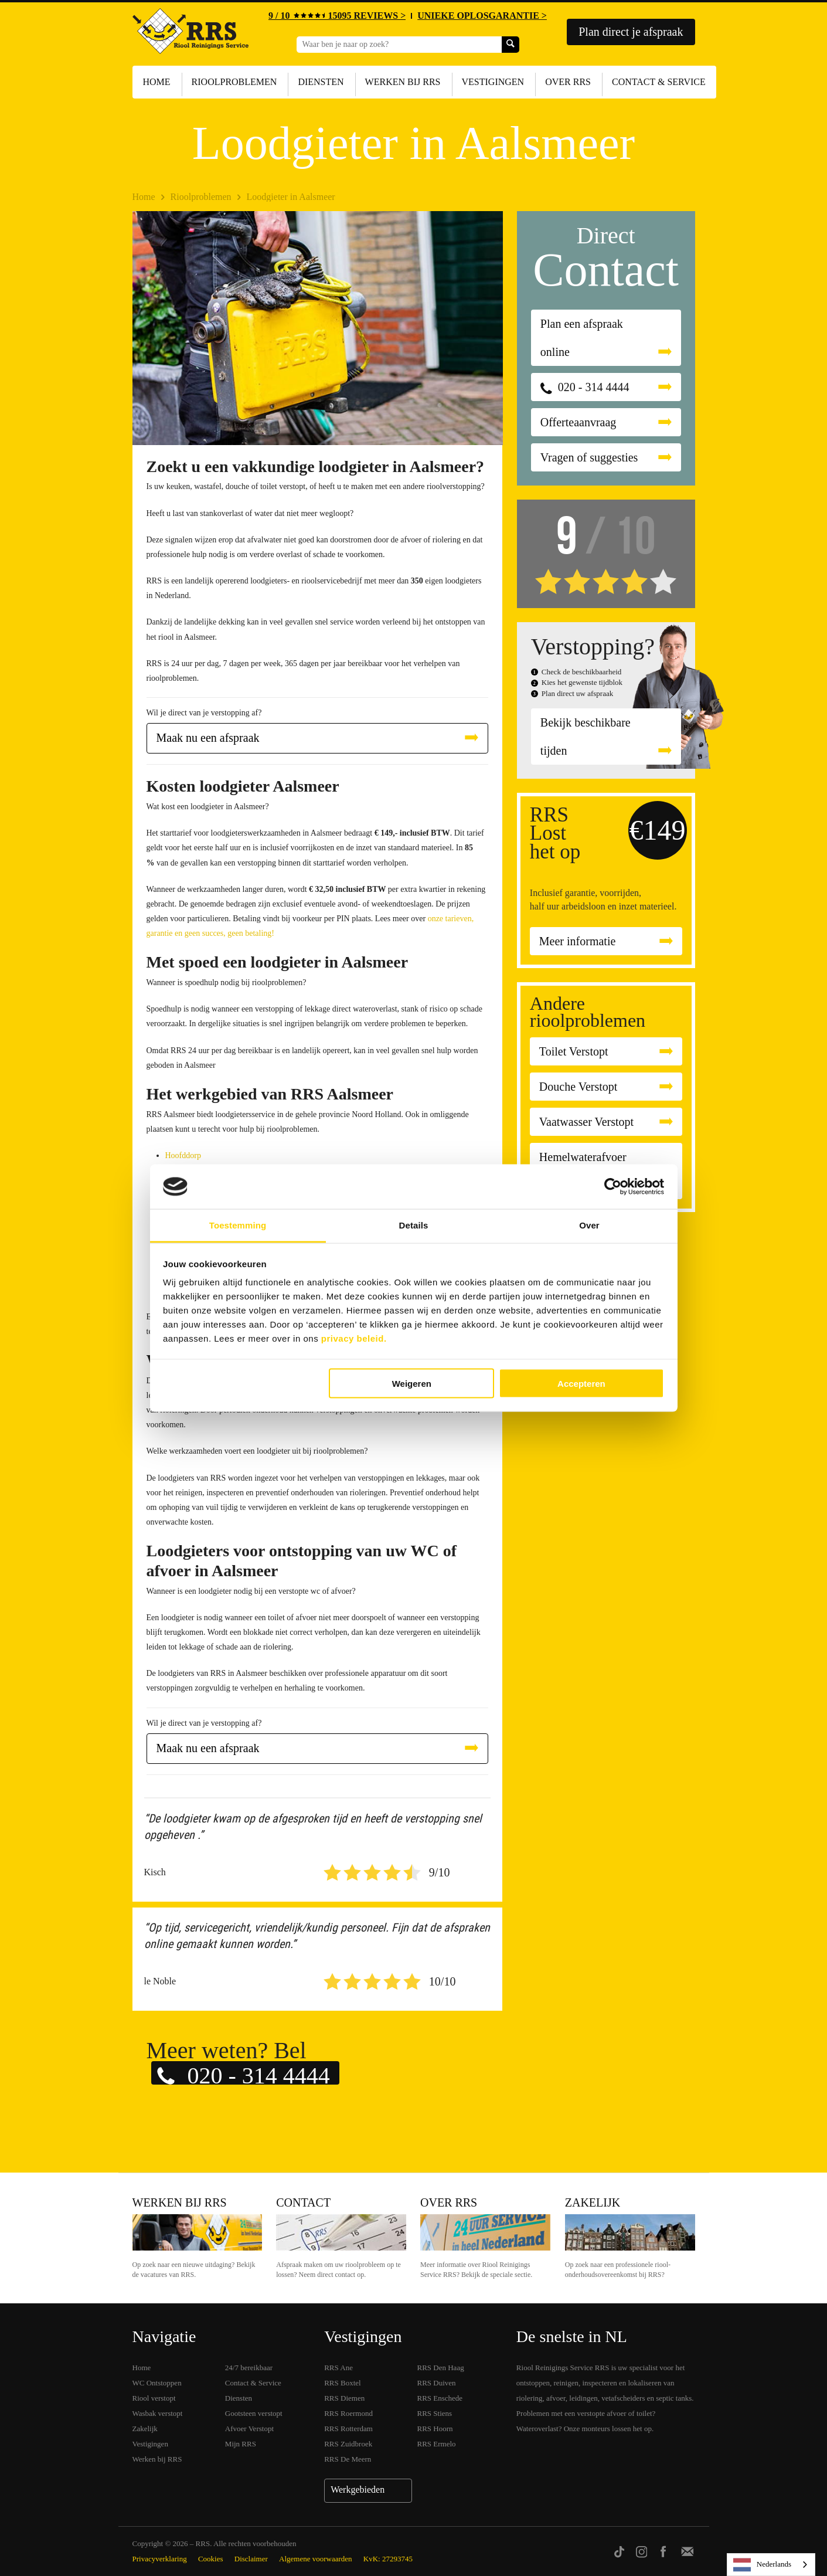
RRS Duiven (436, 2382)
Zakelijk (592, 2202)
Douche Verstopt (578, 1086)
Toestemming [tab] (238, 1225)
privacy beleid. (354, 1338)
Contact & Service (659, 82)
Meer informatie (577, 941)
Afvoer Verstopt (249, 2428)
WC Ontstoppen (157, 2382)
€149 (657, 830)
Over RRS (568, 82)
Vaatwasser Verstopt (586, 1121)
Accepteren (581, 1383)
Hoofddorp (183, 1155)
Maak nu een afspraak (208, 737)
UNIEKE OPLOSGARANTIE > (482, 16)
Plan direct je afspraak (630, 31)
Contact (303, 2202)
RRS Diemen (344, 2398)
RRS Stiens (434, 2413)
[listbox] (771, 2564)
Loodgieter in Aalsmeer (291, 197)
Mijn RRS (240, 2443)
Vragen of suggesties (589, 457)
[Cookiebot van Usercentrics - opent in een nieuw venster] (612, 1187)
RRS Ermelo (436, 2443)
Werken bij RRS (403, 82)
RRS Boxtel (342, 2382)
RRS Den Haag (440, 2367)
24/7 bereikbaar (249, 2367)
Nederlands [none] (762, 2565)
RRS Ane (338, 2367)
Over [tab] (589, 1225)
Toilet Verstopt (573, 1051)
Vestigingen (493, 82)
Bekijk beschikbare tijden (585, 736)
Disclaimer (251, 2558)
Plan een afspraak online (581, 337)
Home (157, 82)
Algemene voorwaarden (315, 2558)
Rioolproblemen (234, 82)
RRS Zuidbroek (348, 2443)
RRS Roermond (348, 2413)
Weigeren (411, 1383)
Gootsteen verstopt (254, 2413)
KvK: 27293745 (388, 2558)
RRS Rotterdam (348, 2428)
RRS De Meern (347, 2459)
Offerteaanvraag (578, 422)
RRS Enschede (440, 2398)
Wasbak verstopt (157, 2413)
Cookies (210, 2558)
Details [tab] (413, 1225)
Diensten (320, 82)
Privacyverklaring (159, 2558)
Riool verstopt (154, 2398)
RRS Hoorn (435, 2428)
